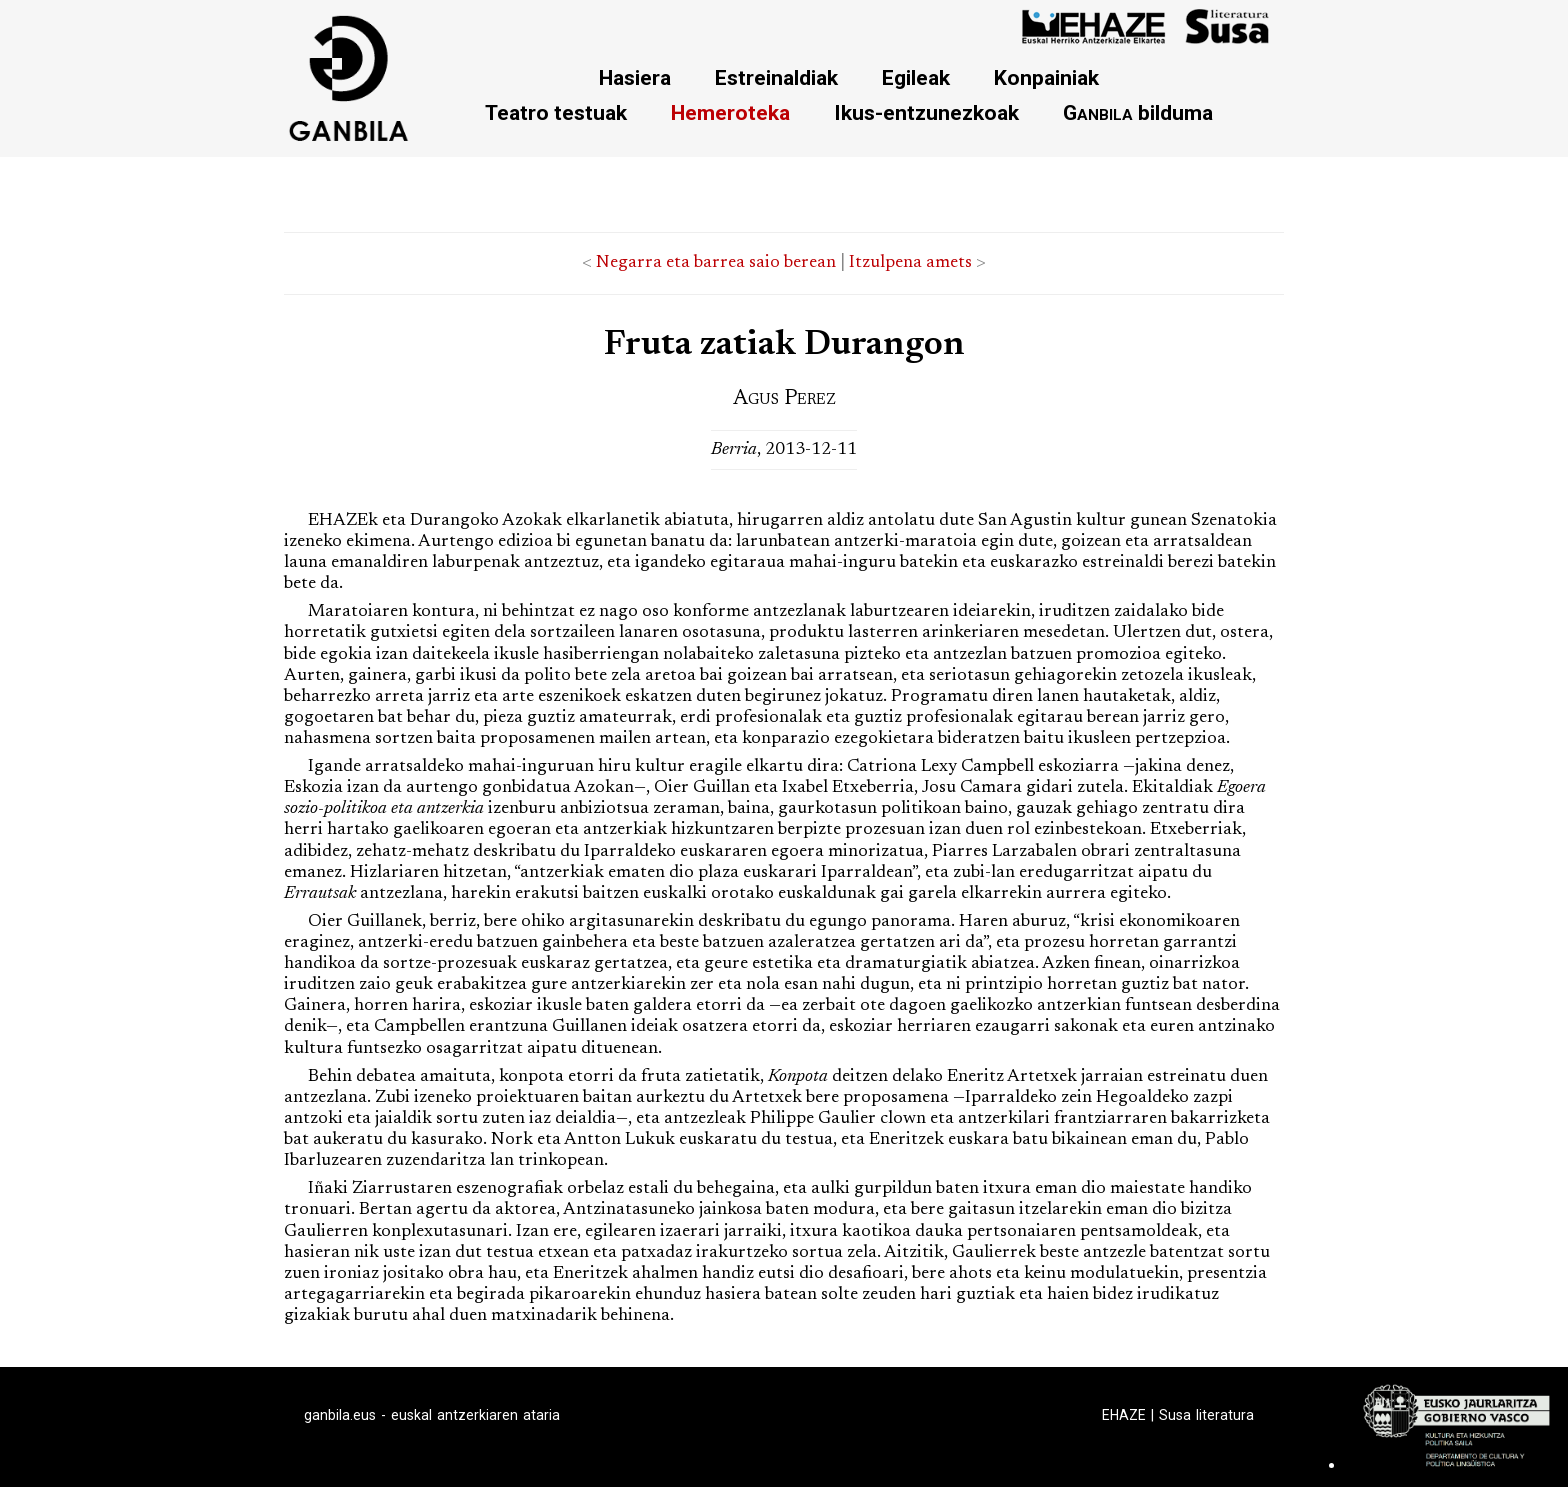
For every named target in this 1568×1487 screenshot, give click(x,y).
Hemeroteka (730, 112)
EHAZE (1124, 1415)
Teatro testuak (556, 112)
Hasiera (635, 77)
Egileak (916, 77)
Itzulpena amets (910, 263)
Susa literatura (1206, 1415)
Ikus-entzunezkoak (926, 112)
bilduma (1138, 112)
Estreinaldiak (776, 77)
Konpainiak (1046, 77)
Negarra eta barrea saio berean (716, 263)
